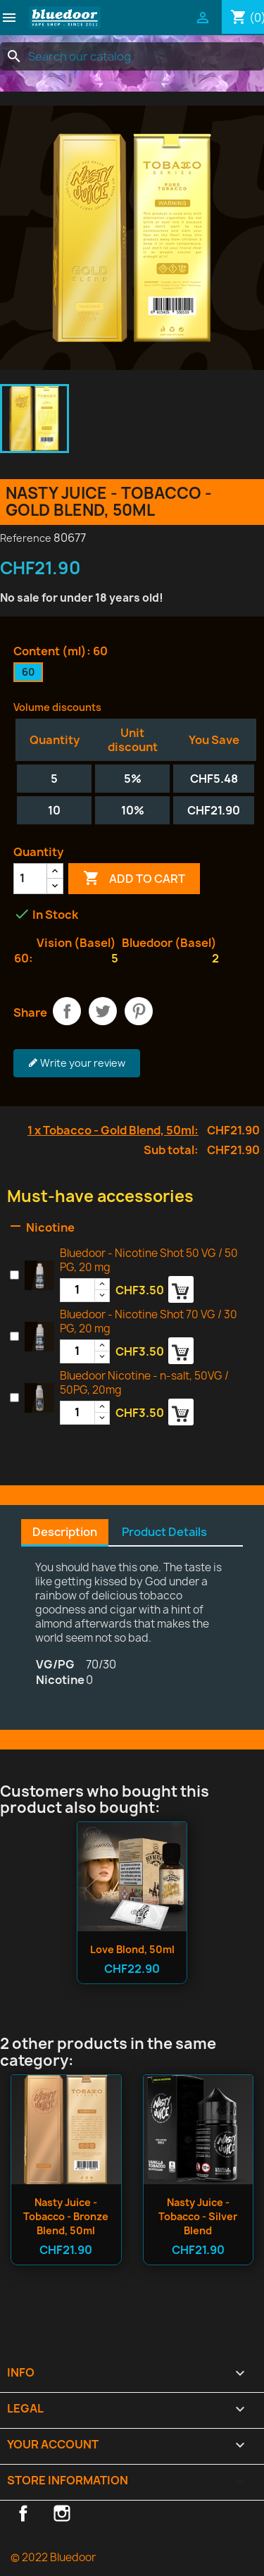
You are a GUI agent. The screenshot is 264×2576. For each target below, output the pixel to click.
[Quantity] (30, 878)
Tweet (103, 1011)
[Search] (132, 56)
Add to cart (134, 878)
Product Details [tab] (164, 1532)
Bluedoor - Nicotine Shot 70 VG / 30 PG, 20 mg (148, 1321)
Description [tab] (64, 1532)
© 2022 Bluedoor (53, 2557)
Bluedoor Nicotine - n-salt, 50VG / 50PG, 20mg (144, 1382)
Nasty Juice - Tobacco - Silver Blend (197, 2216)
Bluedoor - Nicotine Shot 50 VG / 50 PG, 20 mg (149, 1260)
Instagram (62, 2513)
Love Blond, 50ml (132, 1949)
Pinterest (139, 1011)
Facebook (23, 2513)
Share (67, 1011)
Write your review (76, 1063)
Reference (25, 538)
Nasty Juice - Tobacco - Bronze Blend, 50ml (65, 2216)
